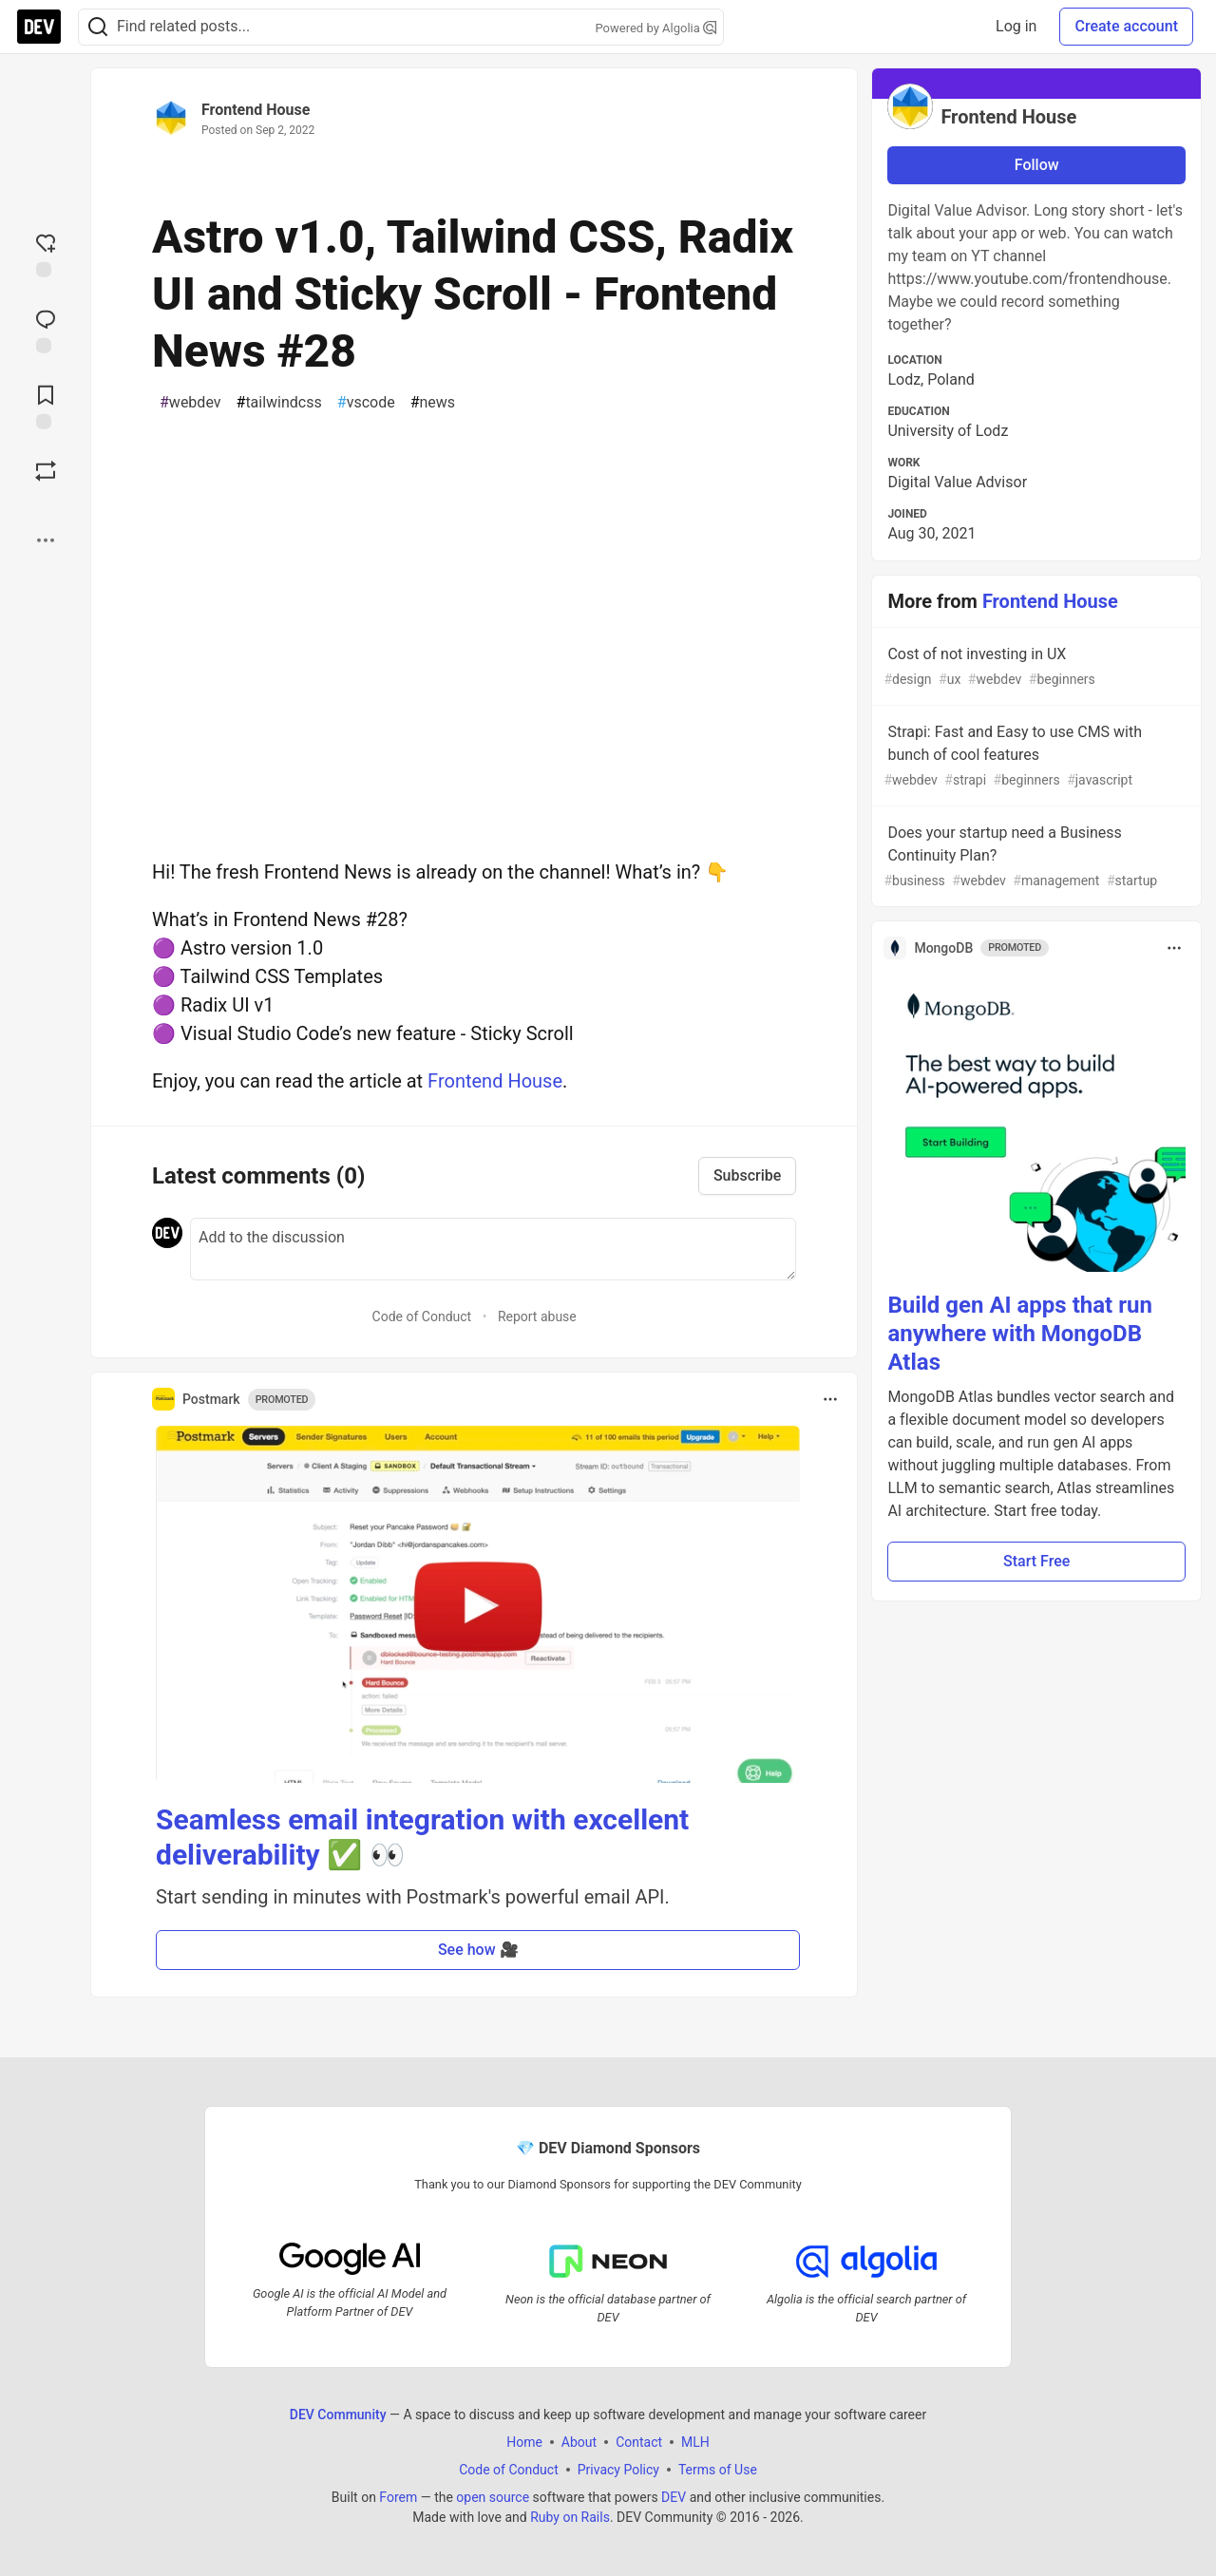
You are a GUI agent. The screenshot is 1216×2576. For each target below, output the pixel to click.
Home (524, 2441)
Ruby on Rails (570, 2516)
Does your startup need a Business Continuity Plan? (1035, 857)
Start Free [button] (1036, 1561)
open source (492, 2496)
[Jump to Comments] (45, 329)
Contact (639, 2441)
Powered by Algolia (655, 28)
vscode (366, 402)
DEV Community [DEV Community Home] (338, 2413)
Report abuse (537, 1316)
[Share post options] (46, 540)
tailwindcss (279, 402)
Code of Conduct (422, 1316)
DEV (673, 2496)
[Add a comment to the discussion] (493, 1249)
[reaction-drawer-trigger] (45, 253)
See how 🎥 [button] (478, 1950)
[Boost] (45, 471)
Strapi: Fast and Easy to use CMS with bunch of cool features (1035, 756)
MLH (695, 2441)
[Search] (98, 27)
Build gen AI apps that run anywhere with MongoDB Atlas (1019, 1333)
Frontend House (255, 110)
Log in (1016, 26)
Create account (1126, 26)
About (579, 2441)
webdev (190, 402)
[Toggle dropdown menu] (830, 1399)
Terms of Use (717, 2468)
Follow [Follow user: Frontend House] (1037, 165)
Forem (398, 2496)
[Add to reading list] (45, 405)
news (432, 402)
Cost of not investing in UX (1035, 667)
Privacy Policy (618, 2468)
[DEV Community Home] (39, 27)
